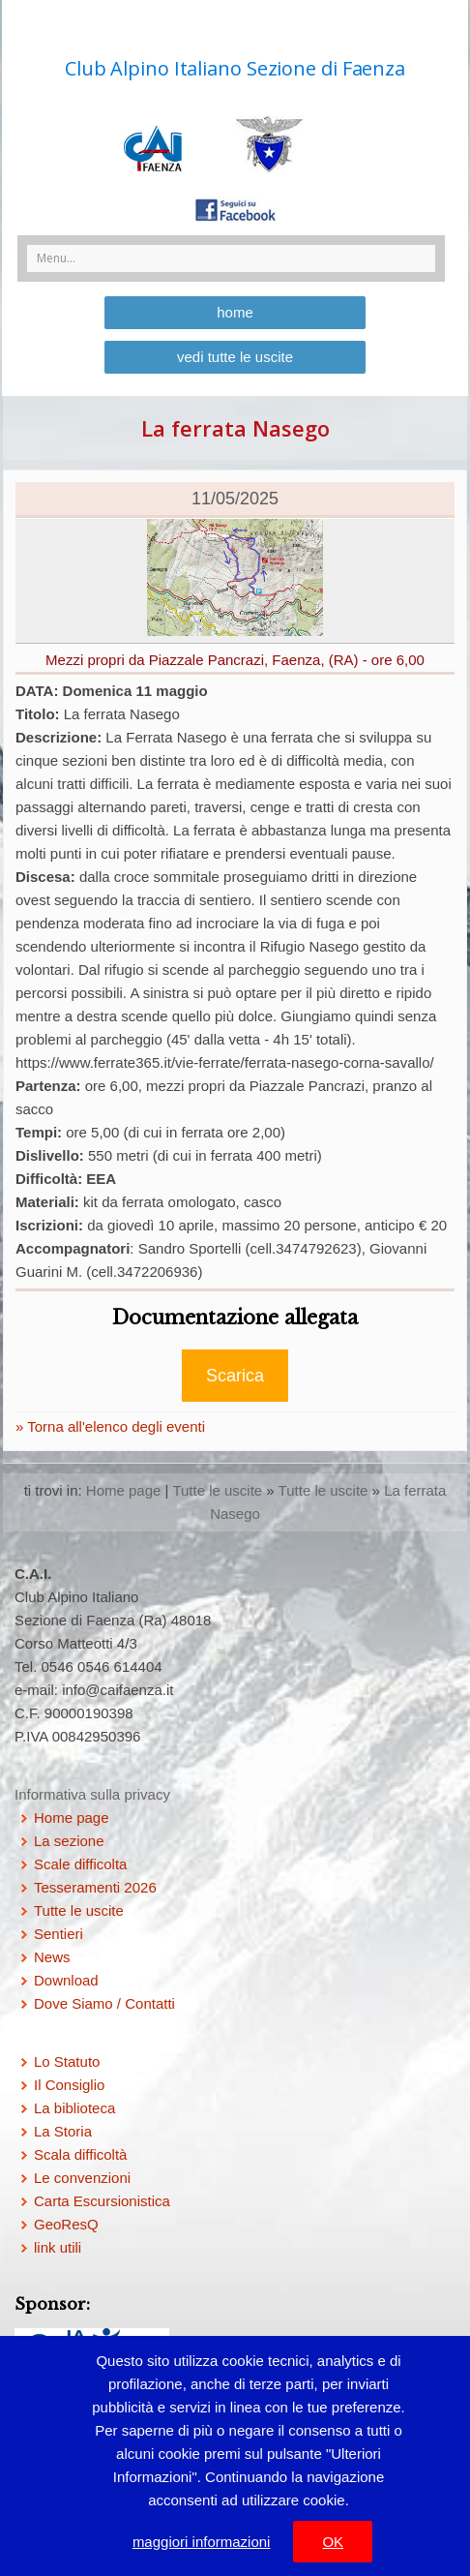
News (52, 1957)
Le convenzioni (82, 2177)
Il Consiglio (69, 2084)
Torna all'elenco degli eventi (114, 1426)
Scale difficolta (80, 1864)
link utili (57, 2247)
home (235, 312)
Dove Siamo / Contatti (104, 2003)
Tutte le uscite (217, 1490)
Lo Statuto (67, 2061)
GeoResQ (66, 2224)
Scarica (235, 1375)
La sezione (69, 1841)
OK (332, 2541)
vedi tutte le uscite (235, 357)
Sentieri (58, 1933)
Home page (124, 1490)
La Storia (63, 2131)
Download (66, 1980)
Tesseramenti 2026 (95, 1887)
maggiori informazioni (201, 2541)
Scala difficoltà (80, 2154)
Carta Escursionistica (102, 2201)
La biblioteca (74, 2108)
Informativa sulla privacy (92, 1794)
